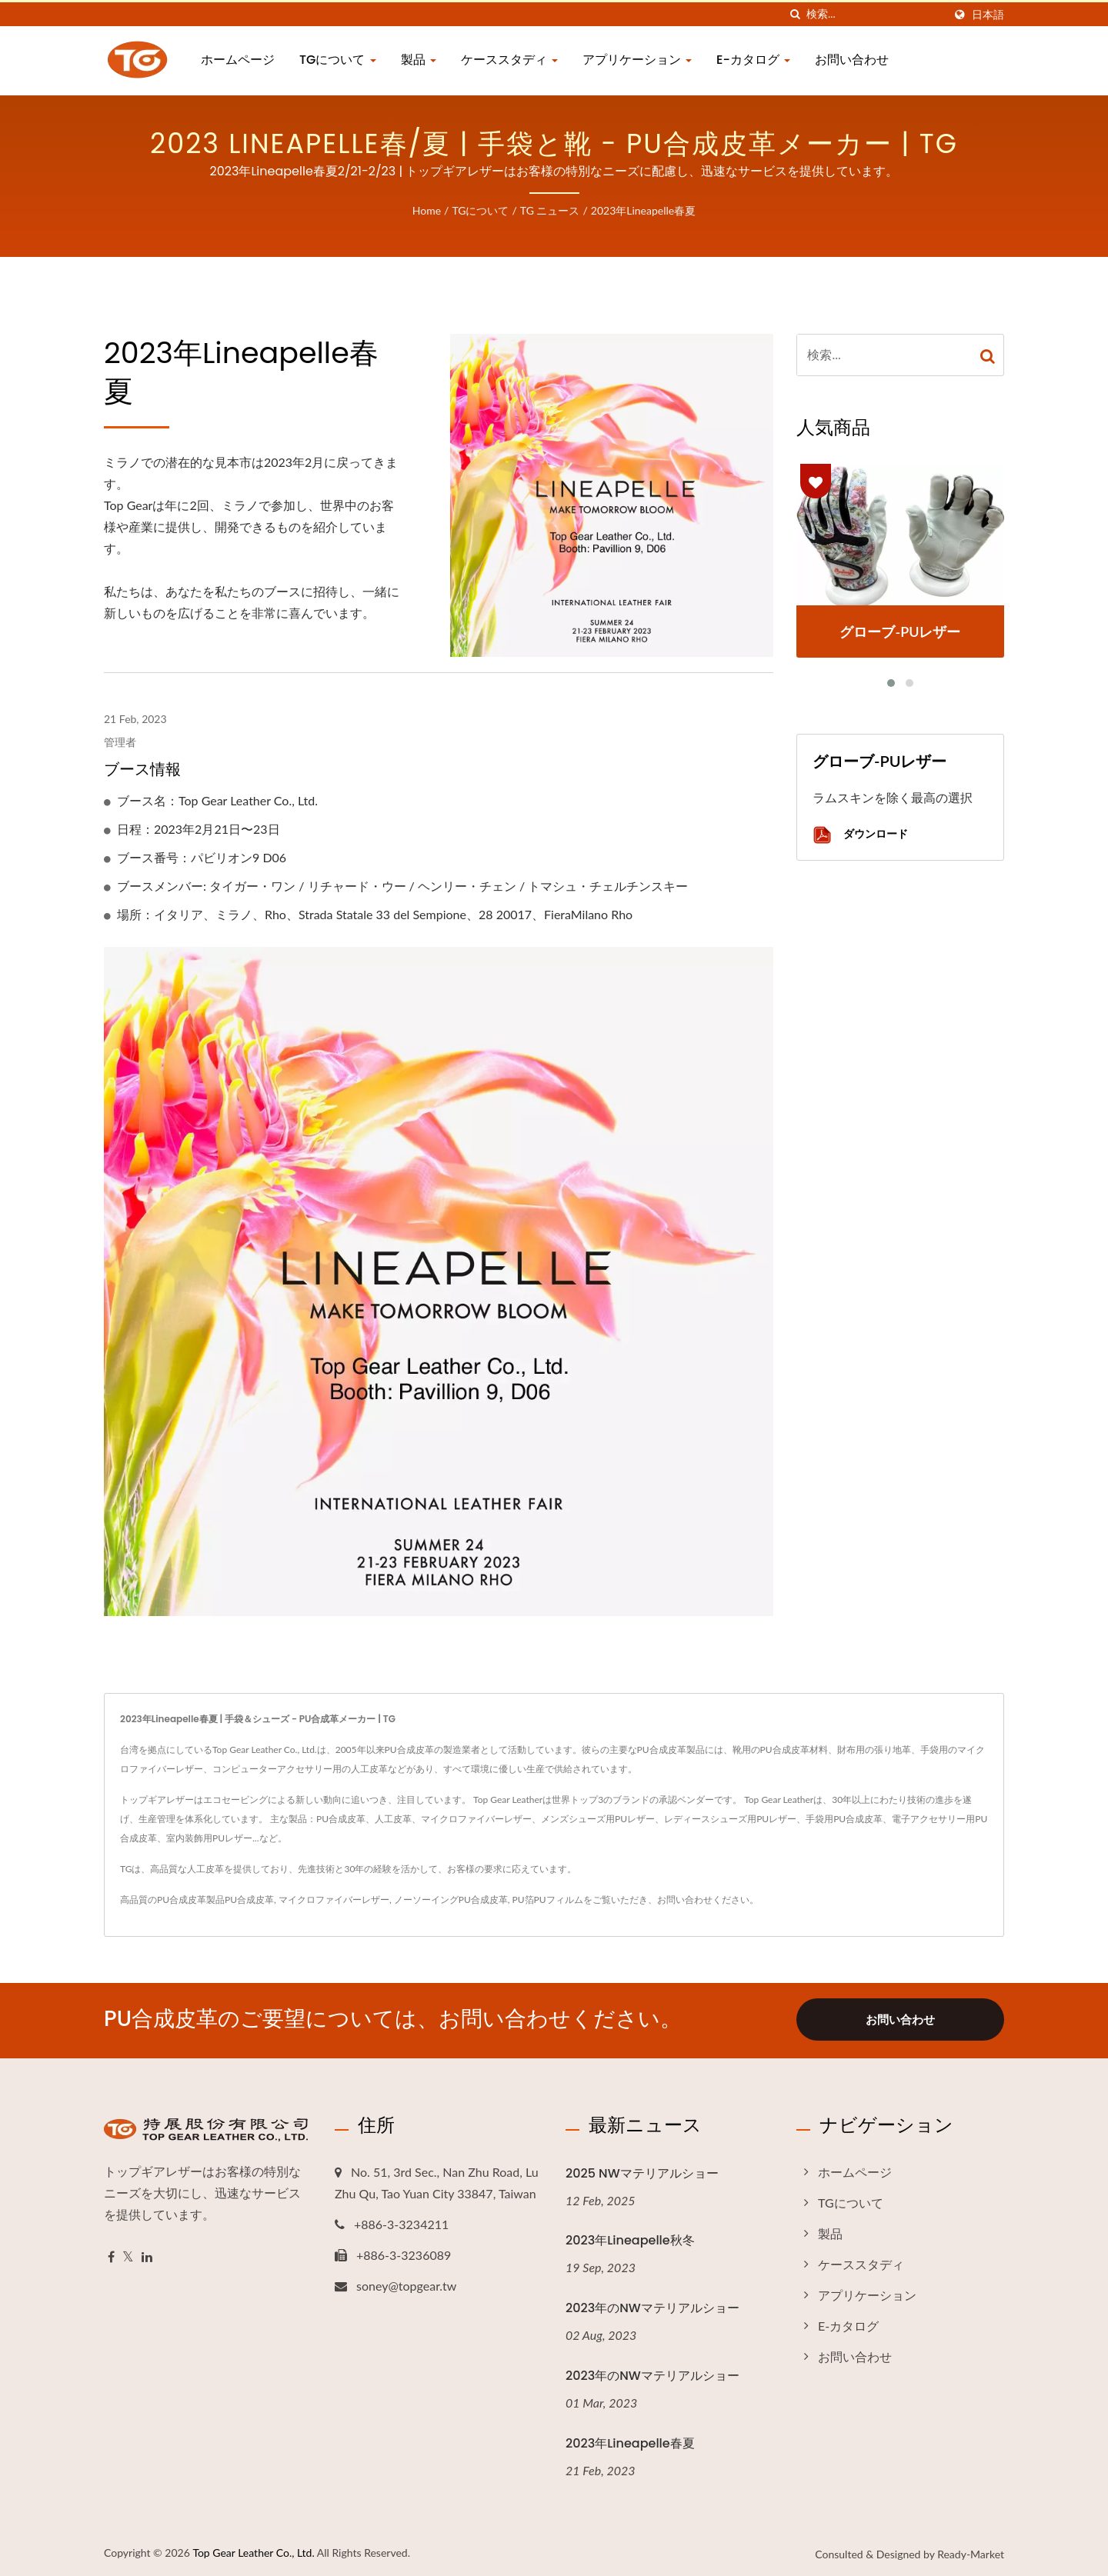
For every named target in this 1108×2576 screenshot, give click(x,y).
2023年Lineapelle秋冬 (630, 2238)
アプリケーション (637, 59)
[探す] (794, 14)
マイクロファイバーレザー (334, 1899)
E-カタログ (753, 59)
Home (426, 210)
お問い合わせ (852, 59)
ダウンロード (860, 835)
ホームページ (238, 59)
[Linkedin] (147, 2255)
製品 (418, 59)
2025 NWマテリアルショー (642, 2171)
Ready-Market (970, 2551)
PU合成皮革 (249, 1899)
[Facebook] (111, 2255)
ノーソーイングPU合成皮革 (451, 1899)
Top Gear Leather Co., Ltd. (253, 2550)
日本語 (988, 14)
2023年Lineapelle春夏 (643, 210)
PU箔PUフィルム (547, 1899)
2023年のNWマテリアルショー (652, 2305)
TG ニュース (550, 210)
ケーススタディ (509, 59)
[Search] (874, 14)
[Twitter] (128, 2255)
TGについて (337, 59)
